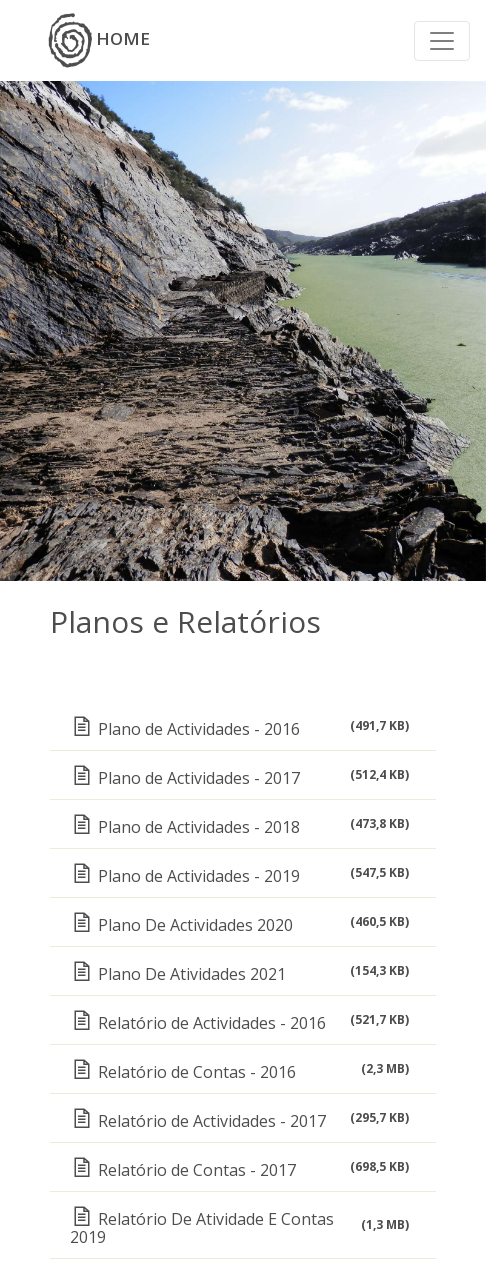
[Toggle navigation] (442, 41)
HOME (99, 40)
